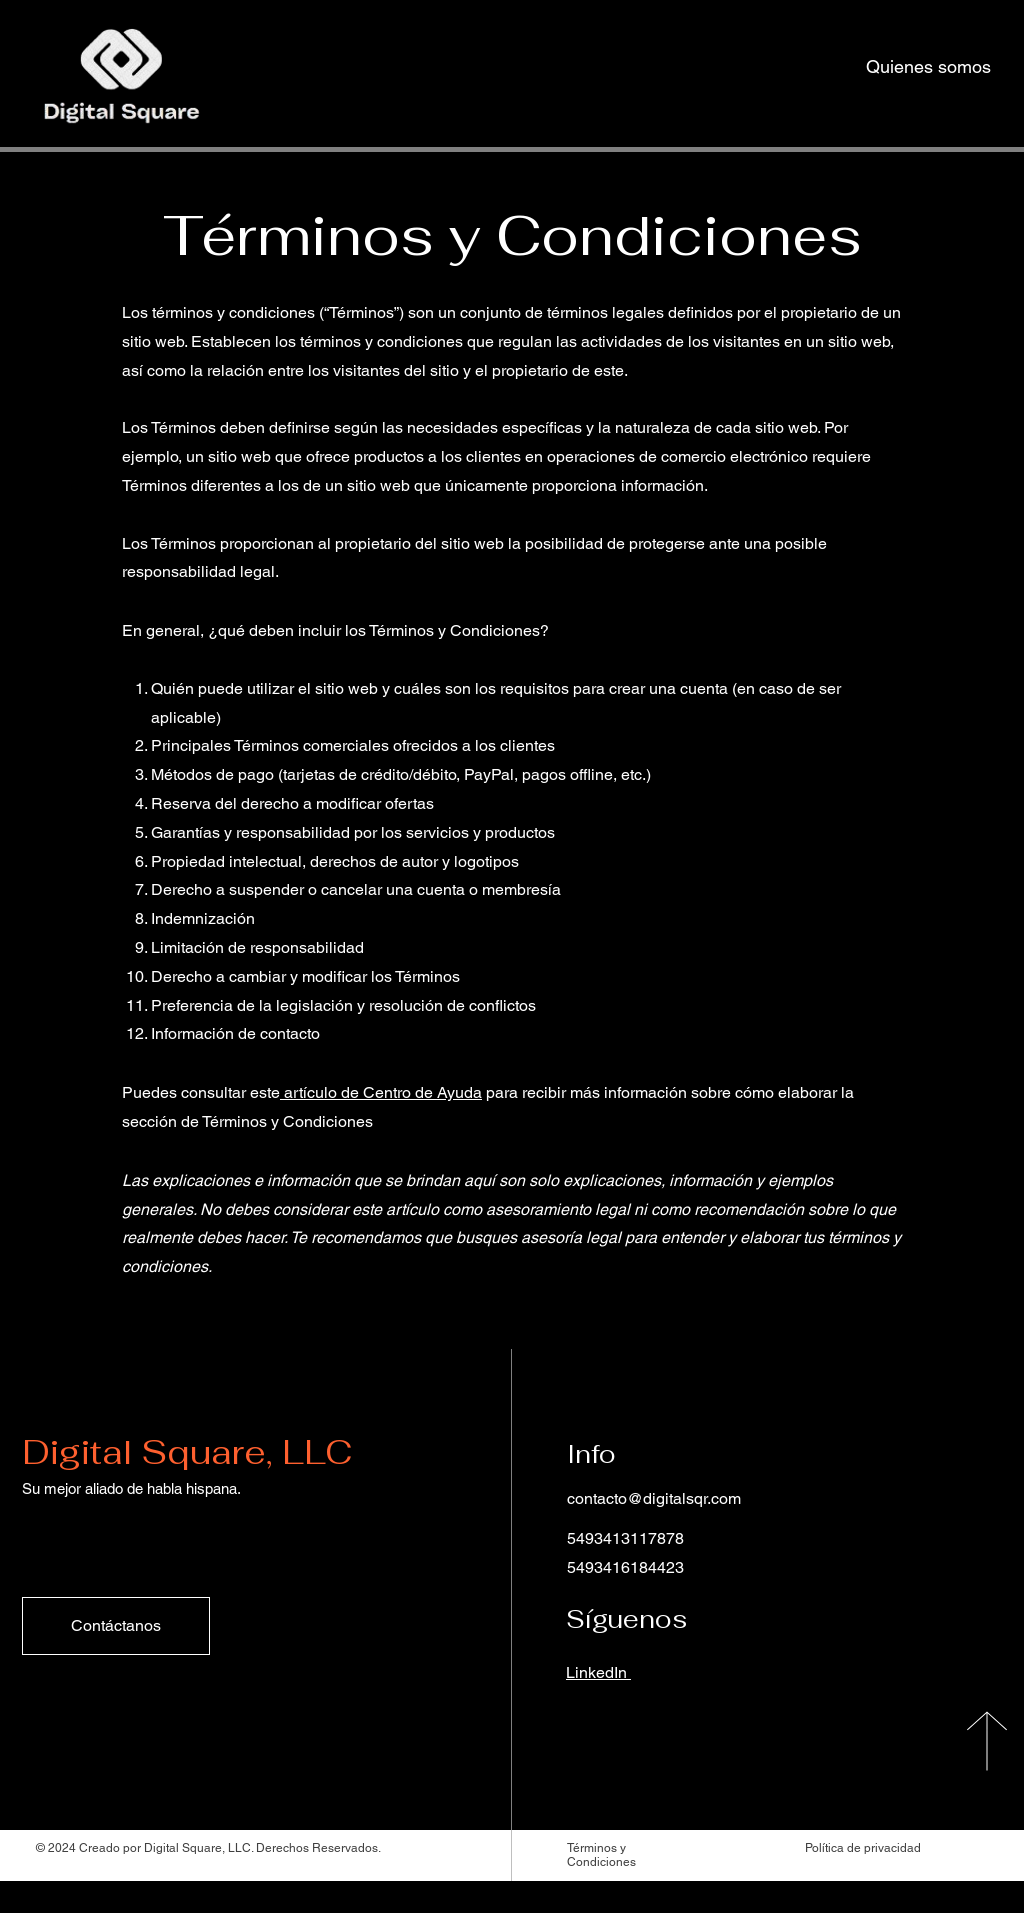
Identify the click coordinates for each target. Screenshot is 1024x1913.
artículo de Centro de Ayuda (383, 1092)
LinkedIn (598, 1672)
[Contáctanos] (116, 1626)
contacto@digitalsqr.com (654, 1498)
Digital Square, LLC (187, 1452)
